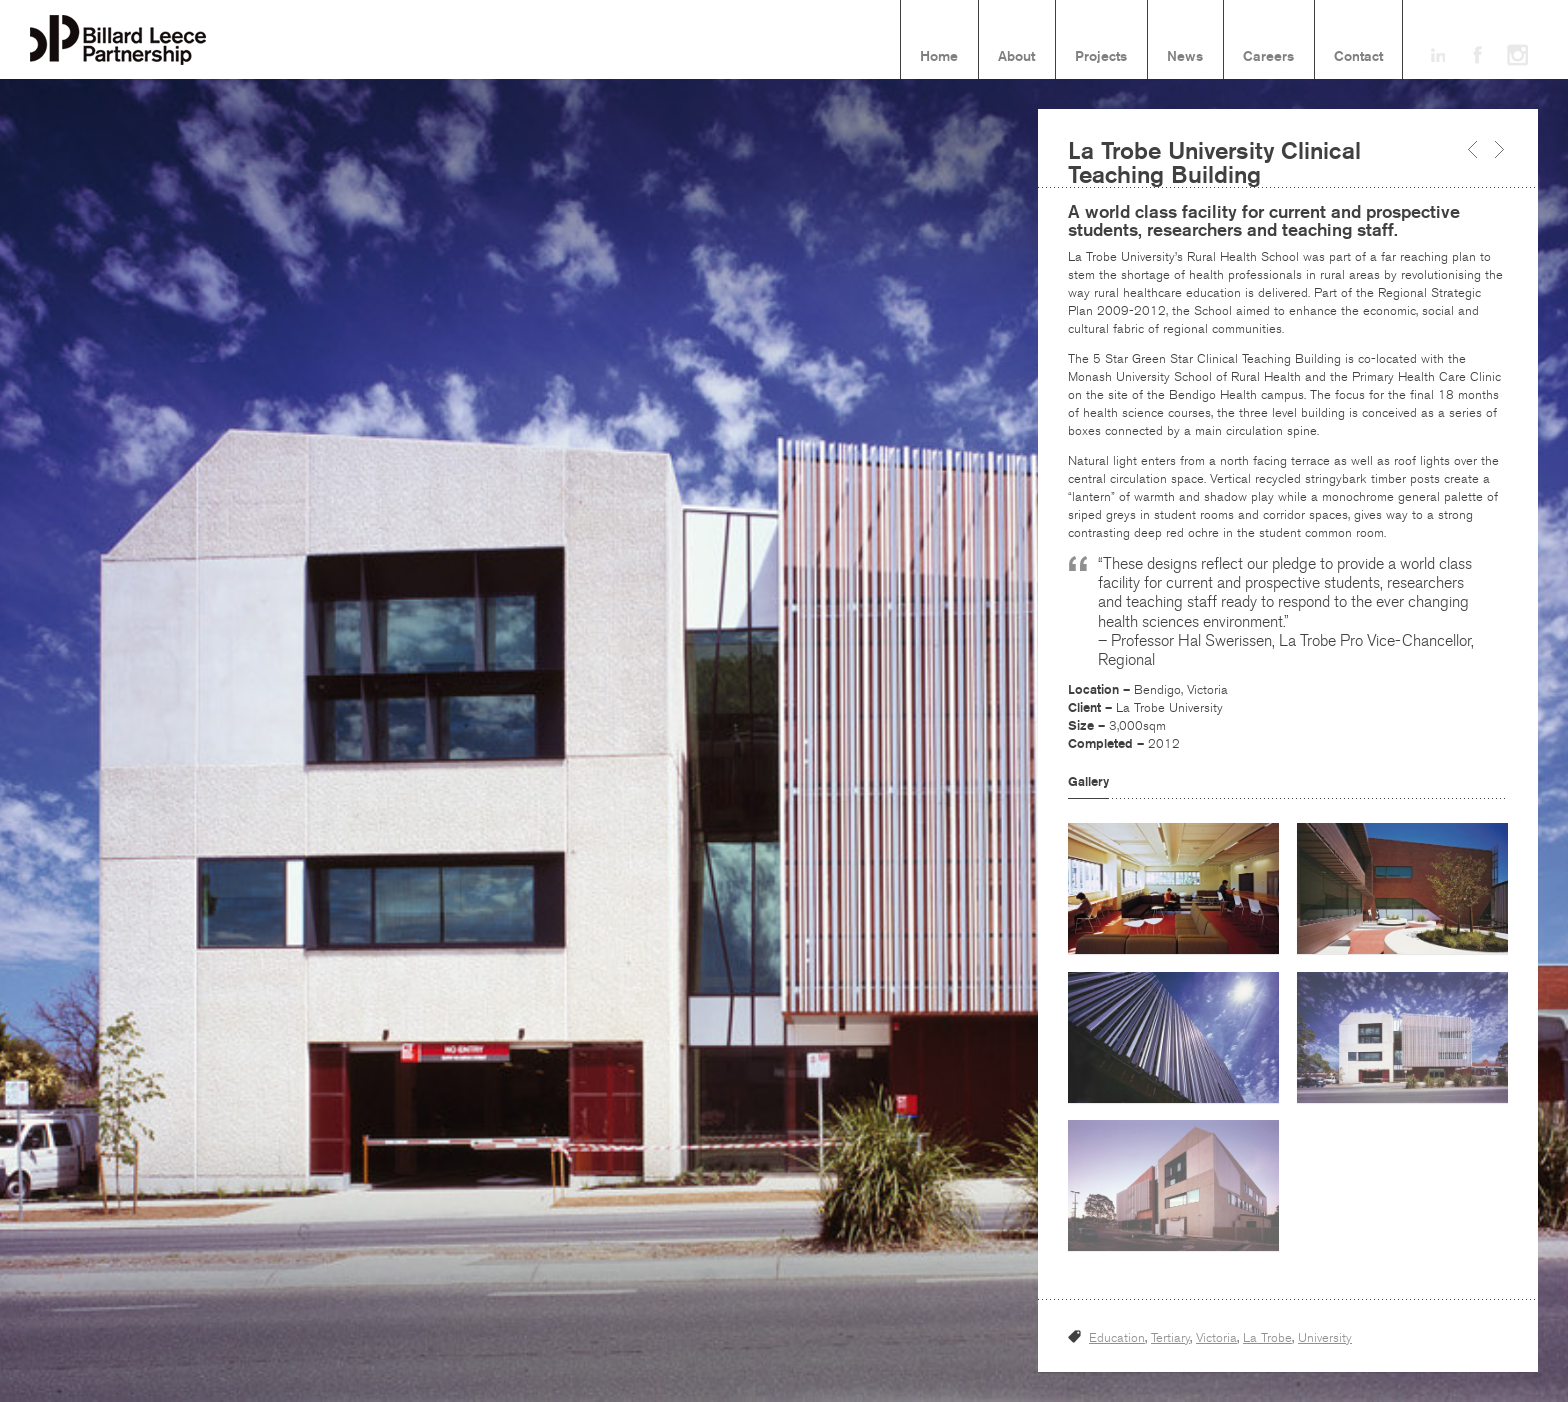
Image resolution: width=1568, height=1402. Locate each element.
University (1325, 1338)
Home (939, 57)
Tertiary (1170, 1338)
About (1016, 57)
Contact (1358, 57)
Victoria (1216, 1338)
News (1185, 57)
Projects (1101, 57)
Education (1117, 1338)
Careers (1268, 57)
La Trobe (1267, 1338)
